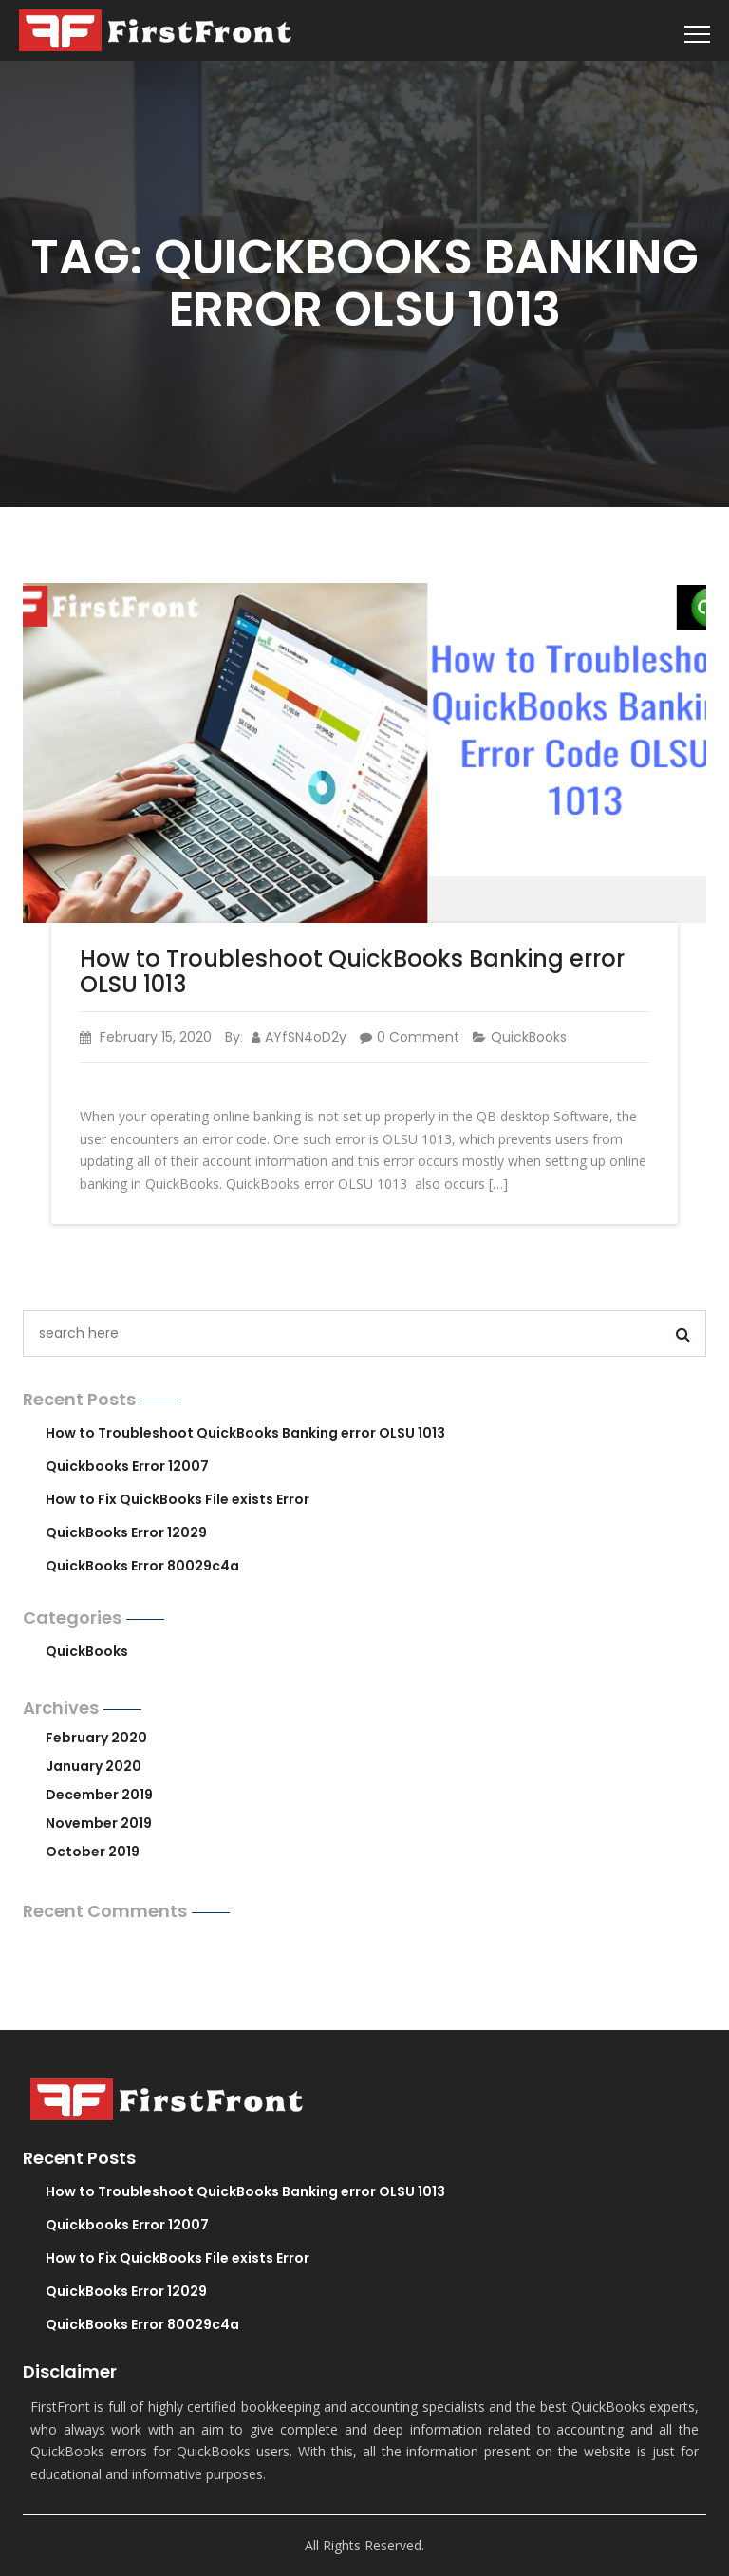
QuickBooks (529, 1036)
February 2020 (96, 1737)
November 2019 (99, 1823)
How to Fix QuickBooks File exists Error (177, 1499)
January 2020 (93, 1766)
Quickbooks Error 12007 (127, 1466)
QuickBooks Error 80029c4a (142, 1565)
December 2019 (99, 1794)
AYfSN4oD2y (299, 1036)
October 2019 (93, 1851)
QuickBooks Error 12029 (126, 1532)
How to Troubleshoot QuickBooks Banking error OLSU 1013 (352, 971)
